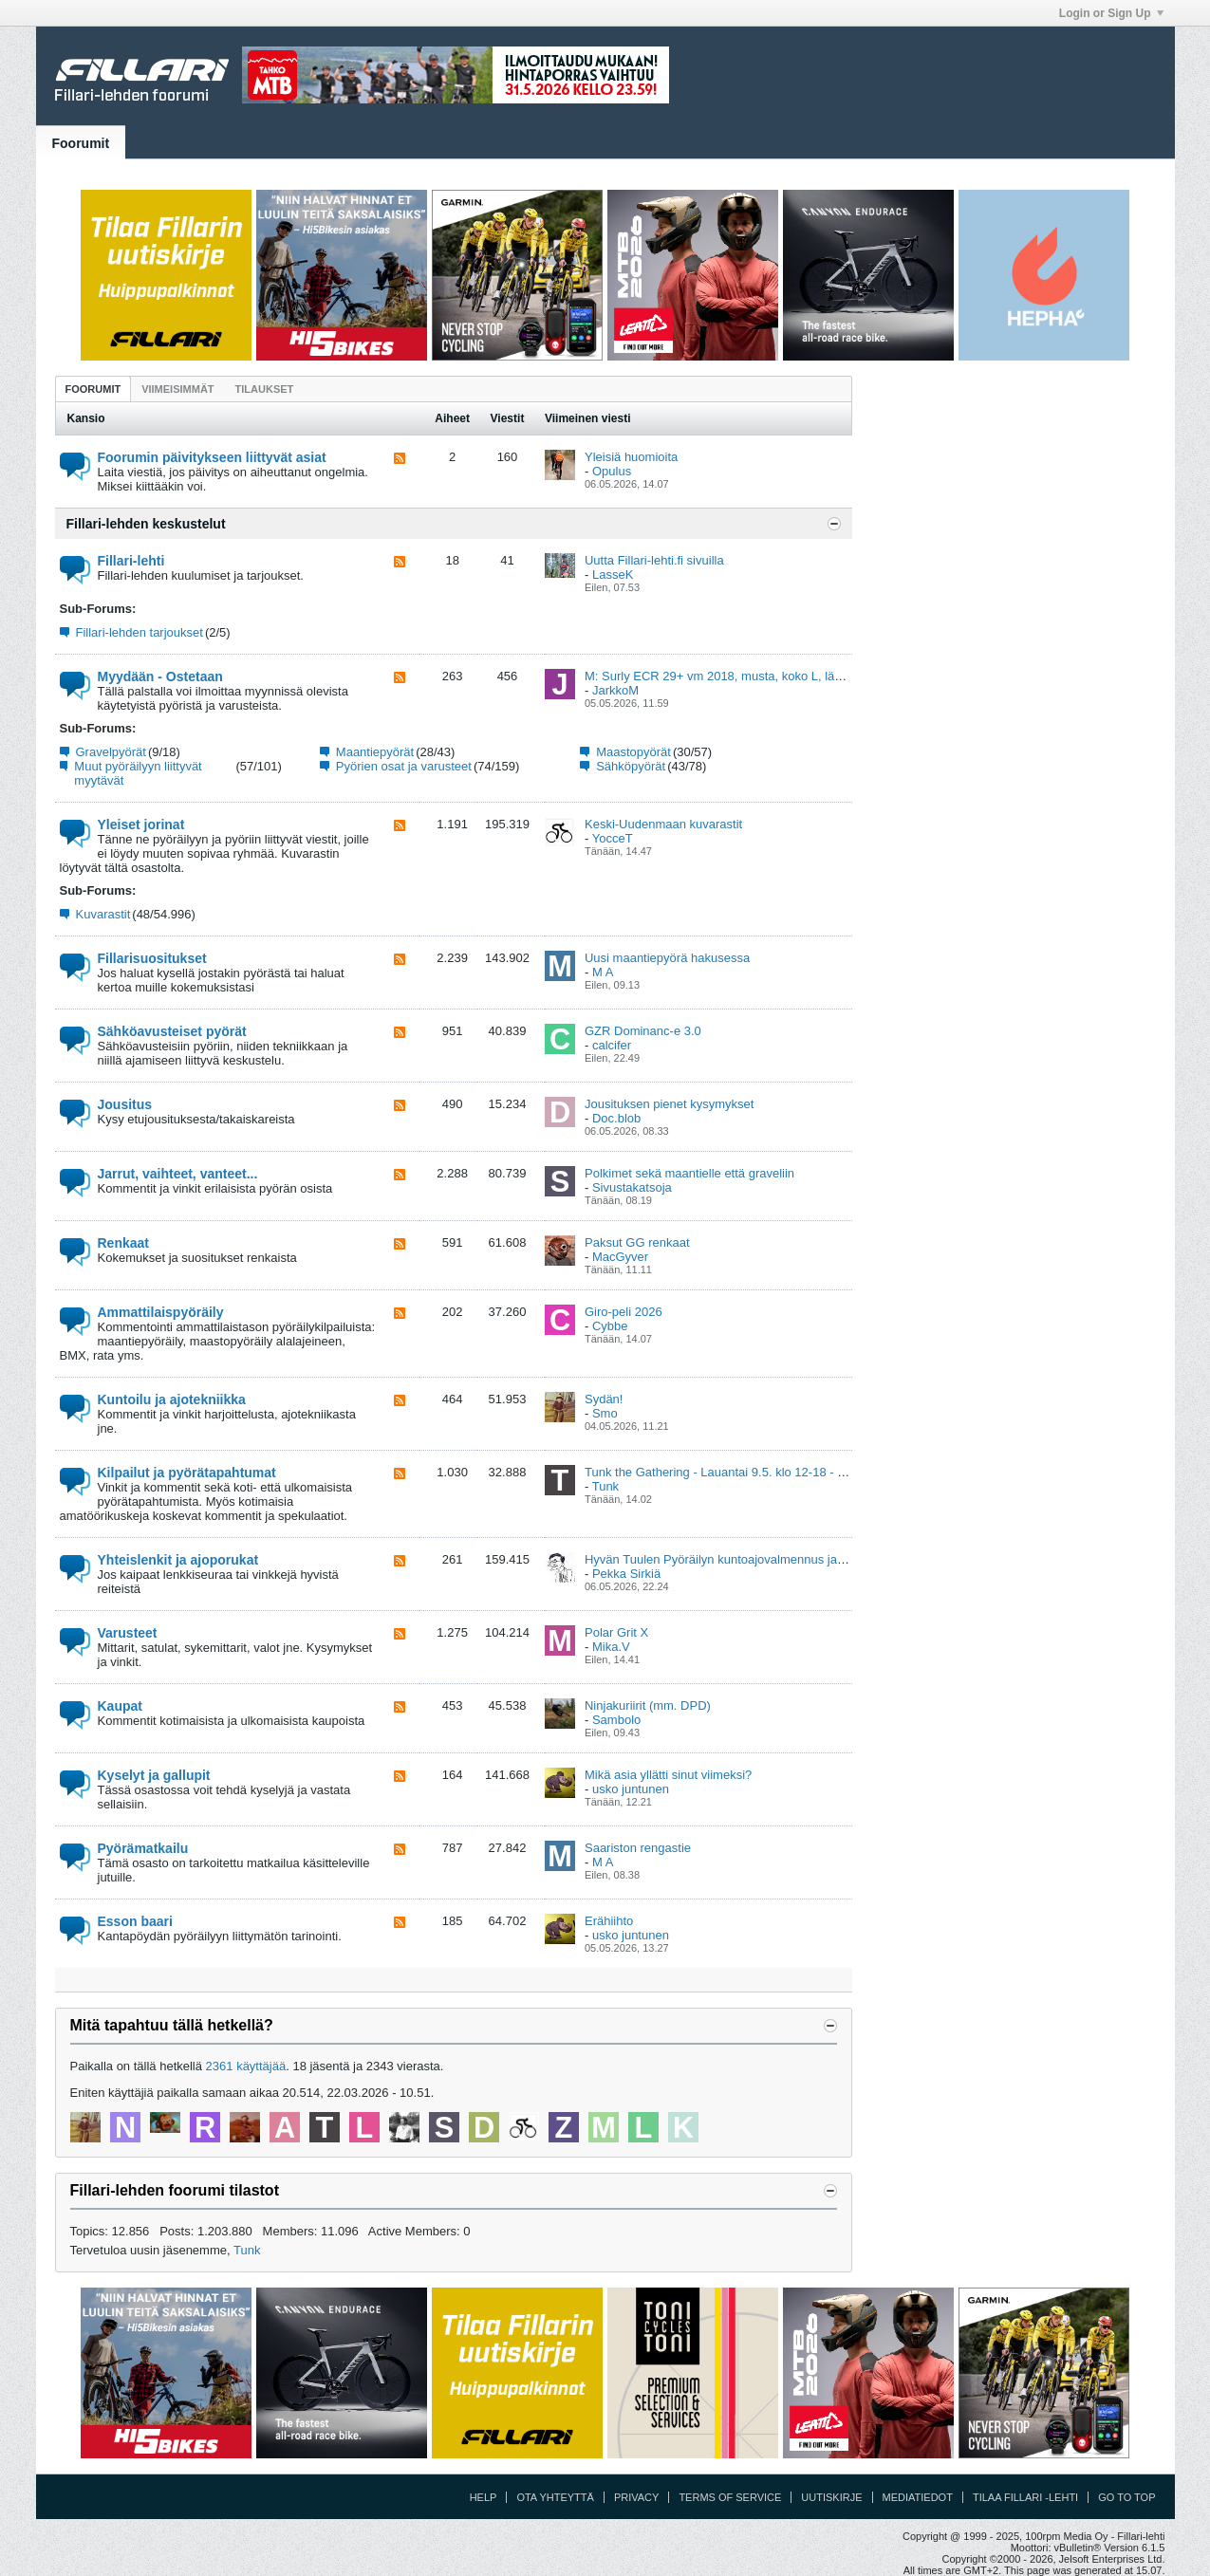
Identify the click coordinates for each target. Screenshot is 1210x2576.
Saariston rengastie (638, 1848)
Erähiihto (609, 1921)
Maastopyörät (633, 752)
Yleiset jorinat (141, 824)
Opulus (611, 471)
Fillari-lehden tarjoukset (139, 632)
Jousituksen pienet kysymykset (669, 1104)
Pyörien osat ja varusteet (404, 766)
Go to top (1126, 2497)
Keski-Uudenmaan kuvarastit (663, 824)
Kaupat (120, 1706)
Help (483, 2497)
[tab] (93, 388)
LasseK (612, 574)
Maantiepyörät (375, 752)
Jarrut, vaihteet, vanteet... (178, 1173)
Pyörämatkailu (143, 1848)
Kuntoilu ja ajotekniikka (172, 1399)
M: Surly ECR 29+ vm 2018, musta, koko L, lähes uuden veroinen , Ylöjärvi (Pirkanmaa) (824, 676)
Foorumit (81, 143)
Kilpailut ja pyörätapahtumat (187, 1472)
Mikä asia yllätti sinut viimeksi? (668, 1775)
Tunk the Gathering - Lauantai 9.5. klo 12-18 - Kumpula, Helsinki (760, 1472)
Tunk (605, 1486)
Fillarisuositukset (152, 958)
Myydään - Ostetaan (160, 676)
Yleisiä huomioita (631, 457)
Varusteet (128, 1632)
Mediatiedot (918, 2497)
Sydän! (604, 1399)
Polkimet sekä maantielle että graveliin (689, 1173)
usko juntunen (630, 1789)
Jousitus (125, 1104)
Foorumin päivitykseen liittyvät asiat (212, 457)
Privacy (636, 2497)
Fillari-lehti (131, 560)
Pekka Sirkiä (626, 1573)
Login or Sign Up (1111, 13)
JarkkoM (615, 690)
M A (602, 972)
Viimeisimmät (177, 389)
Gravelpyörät (111, 752)
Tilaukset (264, 389)
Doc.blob (616, 1118)
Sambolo (616, 1720)
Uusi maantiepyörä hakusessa (667, 958)
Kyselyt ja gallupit (154, 1775)
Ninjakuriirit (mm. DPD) (648, 1705)
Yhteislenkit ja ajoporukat (178, 1559)
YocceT (612, 838)
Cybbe (610, 1326)
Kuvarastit (103, 914)
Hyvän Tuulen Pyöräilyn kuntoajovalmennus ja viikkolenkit (742, 1559)
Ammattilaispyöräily (161, 1312)
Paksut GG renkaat (637, 1242)
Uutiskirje (831, 2497)
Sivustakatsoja (632, 1187)
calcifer (611, 1045)
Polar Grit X (616, 1632)
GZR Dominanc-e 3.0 (643, 1031)
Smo (605, 1413)
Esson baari (135, 1921)
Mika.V (611, 1647)
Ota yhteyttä (555, 2497)
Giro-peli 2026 (623, 1312)
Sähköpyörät (630, 766)
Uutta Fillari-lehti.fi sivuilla (654, 560)
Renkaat (123, 1243)
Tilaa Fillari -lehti (1025, 2497)
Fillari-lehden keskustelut (146, 523)
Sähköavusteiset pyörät (172, 1031)
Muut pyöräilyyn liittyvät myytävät (137, 773)
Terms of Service (730, 2497)
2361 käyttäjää (246, 2066)
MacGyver (620, 1257)
